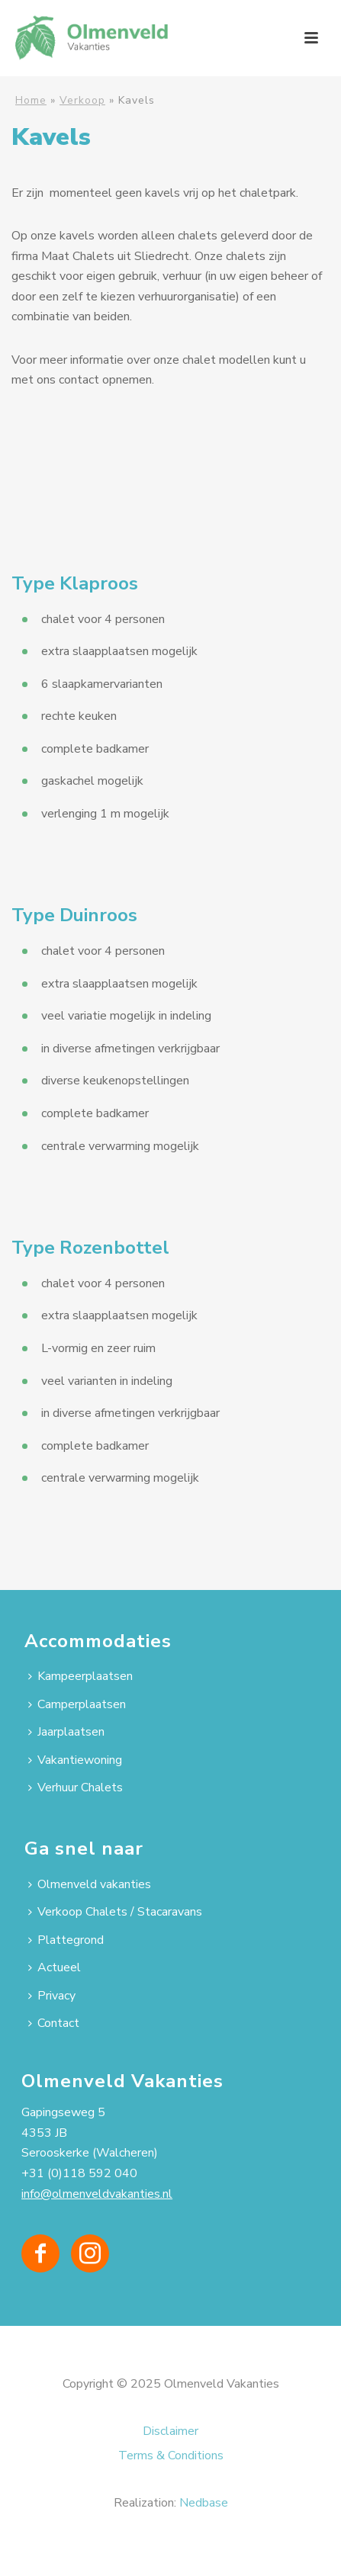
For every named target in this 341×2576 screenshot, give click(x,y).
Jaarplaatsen (66, 1731)
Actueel (54, 1967)
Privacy (52, 1995)
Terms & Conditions (171, 2455)
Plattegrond (66, 1940)
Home (31, 100)
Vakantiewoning (75, 1760)
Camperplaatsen (77, 1704)
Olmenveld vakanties (89, 1884)
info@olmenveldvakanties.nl (96, 2194)
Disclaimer (170, 2431)
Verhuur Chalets (75, 1787)
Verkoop (82, 100)
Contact (53, 2023)
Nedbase (203, 2502)
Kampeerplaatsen (80, 1676)
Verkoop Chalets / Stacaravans (115, 1911)
